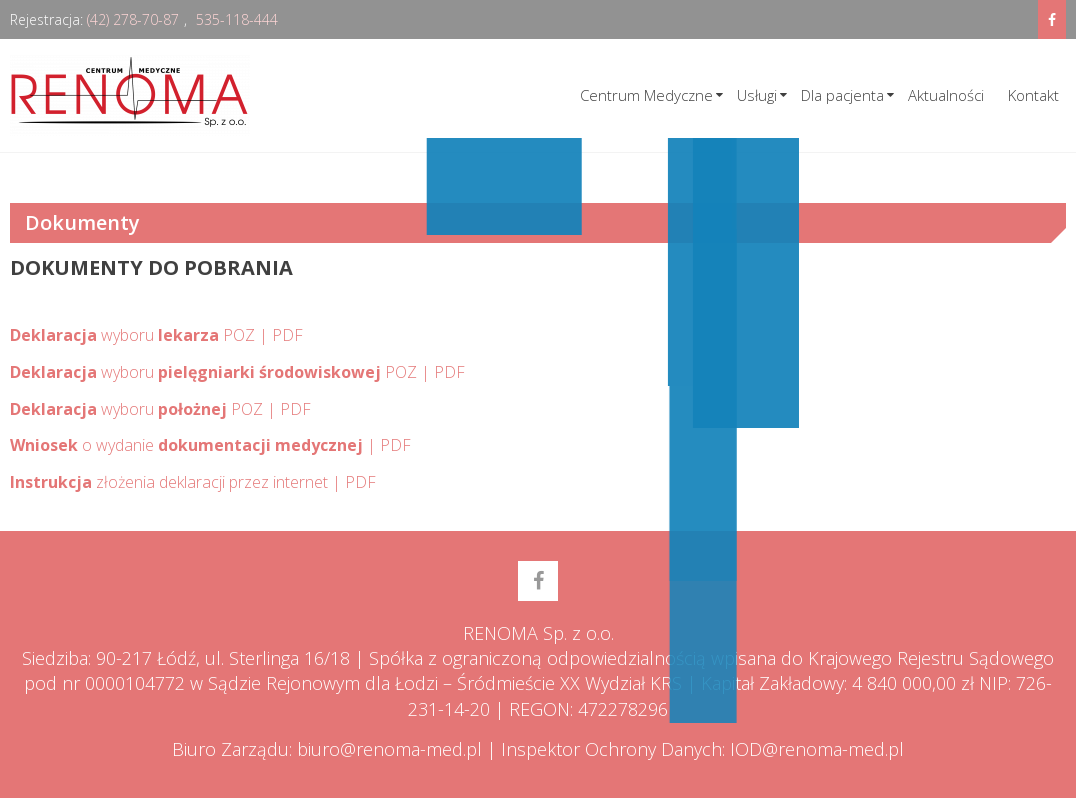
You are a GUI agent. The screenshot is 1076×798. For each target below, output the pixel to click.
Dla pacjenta (842, 95)
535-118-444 (237, 19)
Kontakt (1033, 95)
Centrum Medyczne (646, 95)
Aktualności (946, 95)
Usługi (757, 95)
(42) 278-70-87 (133, 19)
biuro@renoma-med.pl (389, 749)
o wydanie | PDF (210, 445)
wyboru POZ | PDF (156, 335)
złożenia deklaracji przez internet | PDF (193, 482)
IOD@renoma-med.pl (817, 749)
